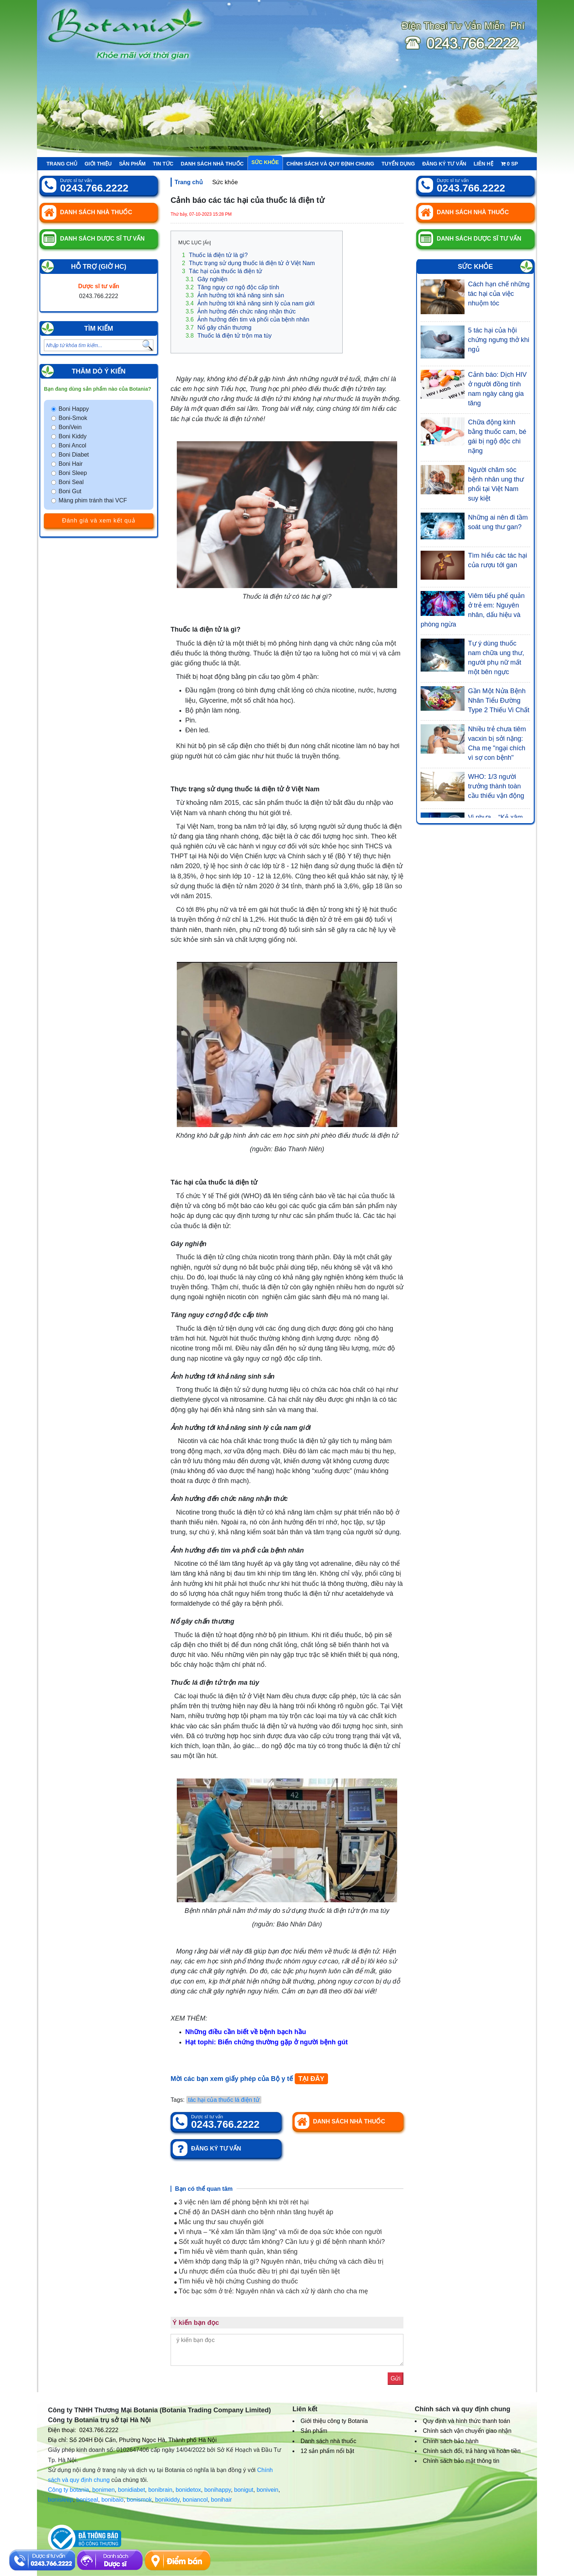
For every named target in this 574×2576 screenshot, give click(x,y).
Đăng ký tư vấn (444, 164)
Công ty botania (68, 2490)
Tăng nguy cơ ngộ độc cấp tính (232, 287)
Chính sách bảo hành (450, 2441)
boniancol (195, 2500)
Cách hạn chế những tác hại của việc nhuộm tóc (499, 293)
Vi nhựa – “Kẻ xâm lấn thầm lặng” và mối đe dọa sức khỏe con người (278, 2231)
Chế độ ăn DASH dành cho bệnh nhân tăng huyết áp (253, 2212)
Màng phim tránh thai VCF (93, 500)
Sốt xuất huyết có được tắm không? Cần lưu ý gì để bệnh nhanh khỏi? (279, 2241)
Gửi (395, 2378)
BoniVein (70, 427)
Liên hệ (483, 164)
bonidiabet (131, 2490)
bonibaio (112, 2500)
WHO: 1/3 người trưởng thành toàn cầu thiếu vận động (496, 786)
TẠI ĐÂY (311, 2078)
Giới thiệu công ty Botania (334, 2421)
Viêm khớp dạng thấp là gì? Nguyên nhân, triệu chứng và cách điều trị (279, 2261)
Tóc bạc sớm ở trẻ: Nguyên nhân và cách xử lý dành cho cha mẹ (271, 2291)
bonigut (244, 2490)
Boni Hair (71, 464)
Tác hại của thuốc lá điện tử (222, 271)
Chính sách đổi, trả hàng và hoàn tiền (472, 2451)
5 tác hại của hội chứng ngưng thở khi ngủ (498, 340)
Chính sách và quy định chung (330, 164)
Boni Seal (71, 482)
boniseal (87, 2500)
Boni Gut (70, 491)
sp (509, 164)
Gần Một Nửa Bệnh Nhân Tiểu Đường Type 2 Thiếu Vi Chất (498, 700)
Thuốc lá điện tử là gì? (215, 255)
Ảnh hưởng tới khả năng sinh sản (235, 295)
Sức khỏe (265, 162)
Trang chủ (61, 164)
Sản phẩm (132, 164)
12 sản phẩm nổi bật (327, 2451)
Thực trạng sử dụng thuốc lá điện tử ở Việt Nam (248, 263)
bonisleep (60, 2500)
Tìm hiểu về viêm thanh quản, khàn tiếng (236, 2251)
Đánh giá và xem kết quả (98, 520)
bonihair (221, 2500)
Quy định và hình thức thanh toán (466, 2421)
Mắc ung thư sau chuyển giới (219, 2222)
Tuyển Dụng (398, 164)
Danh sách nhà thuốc (212, 164)
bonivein (268, 2490)
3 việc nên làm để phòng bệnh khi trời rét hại (241, 2202)
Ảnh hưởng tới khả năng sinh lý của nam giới (250, 303)
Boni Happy (74, 409)
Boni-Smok (73, 418)
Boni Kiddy (73, 436)
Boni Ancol (72, 445)
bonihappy (217, 2490)
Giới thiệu (98, 164)
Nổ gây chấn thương (218, 327)
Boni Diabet (74, 454)
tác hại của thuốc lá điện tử (224, 2100)
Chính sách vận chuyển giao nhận (467, 2431)
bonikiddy (167, 2500)
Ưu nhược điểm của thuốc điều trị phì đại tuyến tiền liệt (257, 2271)
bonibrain (160, 2490)
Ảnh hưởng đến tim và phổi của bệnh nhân (247, 319)
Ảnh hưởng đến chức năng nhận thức (241, 311)
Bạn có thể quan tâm (204, 2189)
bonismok (139, 2500)
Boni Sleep (73, 473)
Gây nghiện (206, 279)
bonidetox (188, 2490)
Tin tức (163, 164)
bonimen (103, 2490)
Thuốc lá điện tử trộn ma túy (229, 335)
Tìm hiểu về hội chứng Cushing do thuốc (236, 2281)
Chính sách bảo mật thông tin (461, 2461)
